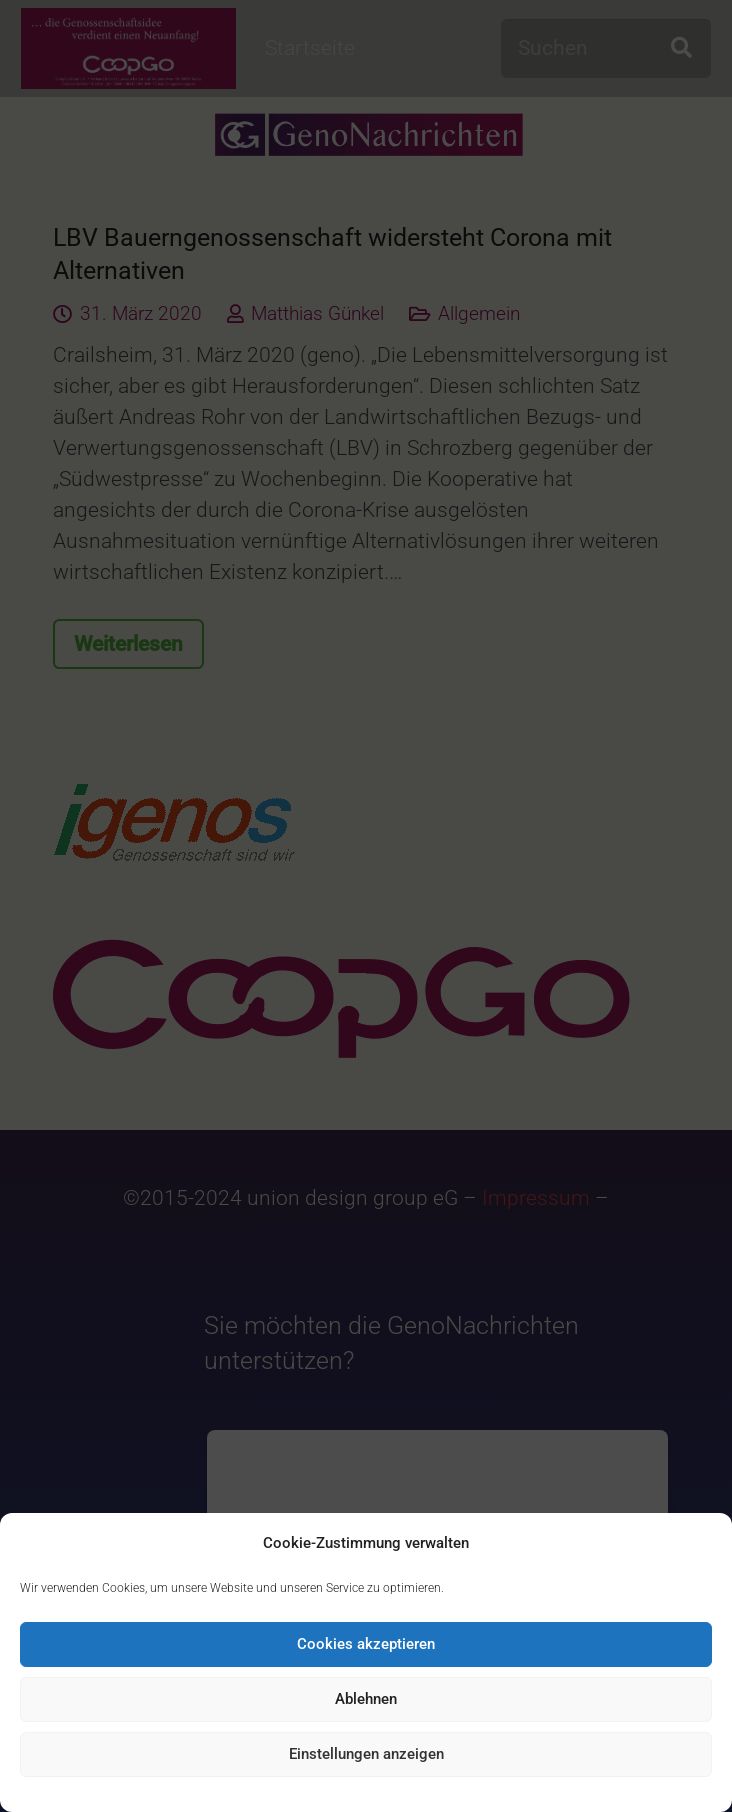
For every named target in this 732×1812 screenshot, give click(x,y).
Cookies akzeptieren (366, 1644)
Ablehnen (366, 1699)
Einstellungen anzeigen (366, 1754)
